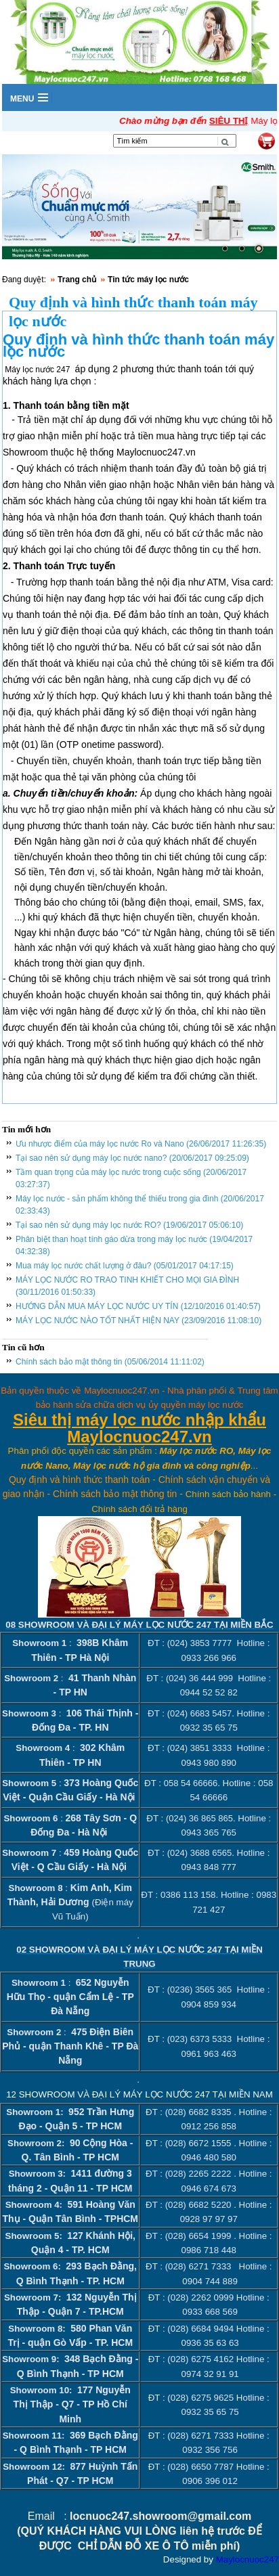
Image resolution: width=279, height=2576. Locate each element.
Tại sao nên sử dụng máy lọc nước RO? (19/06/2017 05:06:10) (129, 1225)
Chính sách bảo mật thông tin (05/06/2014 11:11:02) (110, 1362)
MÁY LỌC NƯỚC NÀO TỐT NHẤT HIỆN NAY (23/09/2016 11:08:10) (138, 1320)
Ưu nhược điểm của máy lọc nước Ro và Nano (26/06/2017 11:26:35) (141, 1144)
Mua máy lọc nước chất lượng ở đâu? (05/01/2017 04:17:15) (125, 1265)
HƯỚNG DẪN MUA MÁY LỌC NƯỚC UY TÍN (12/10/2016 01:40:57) (138, 1306)
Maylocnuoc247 (247, 2559)
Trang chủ (77, 280)
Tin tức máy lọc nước (148, 280)
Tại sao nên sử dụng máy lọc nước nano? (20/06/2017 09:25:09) (132, 1158)
